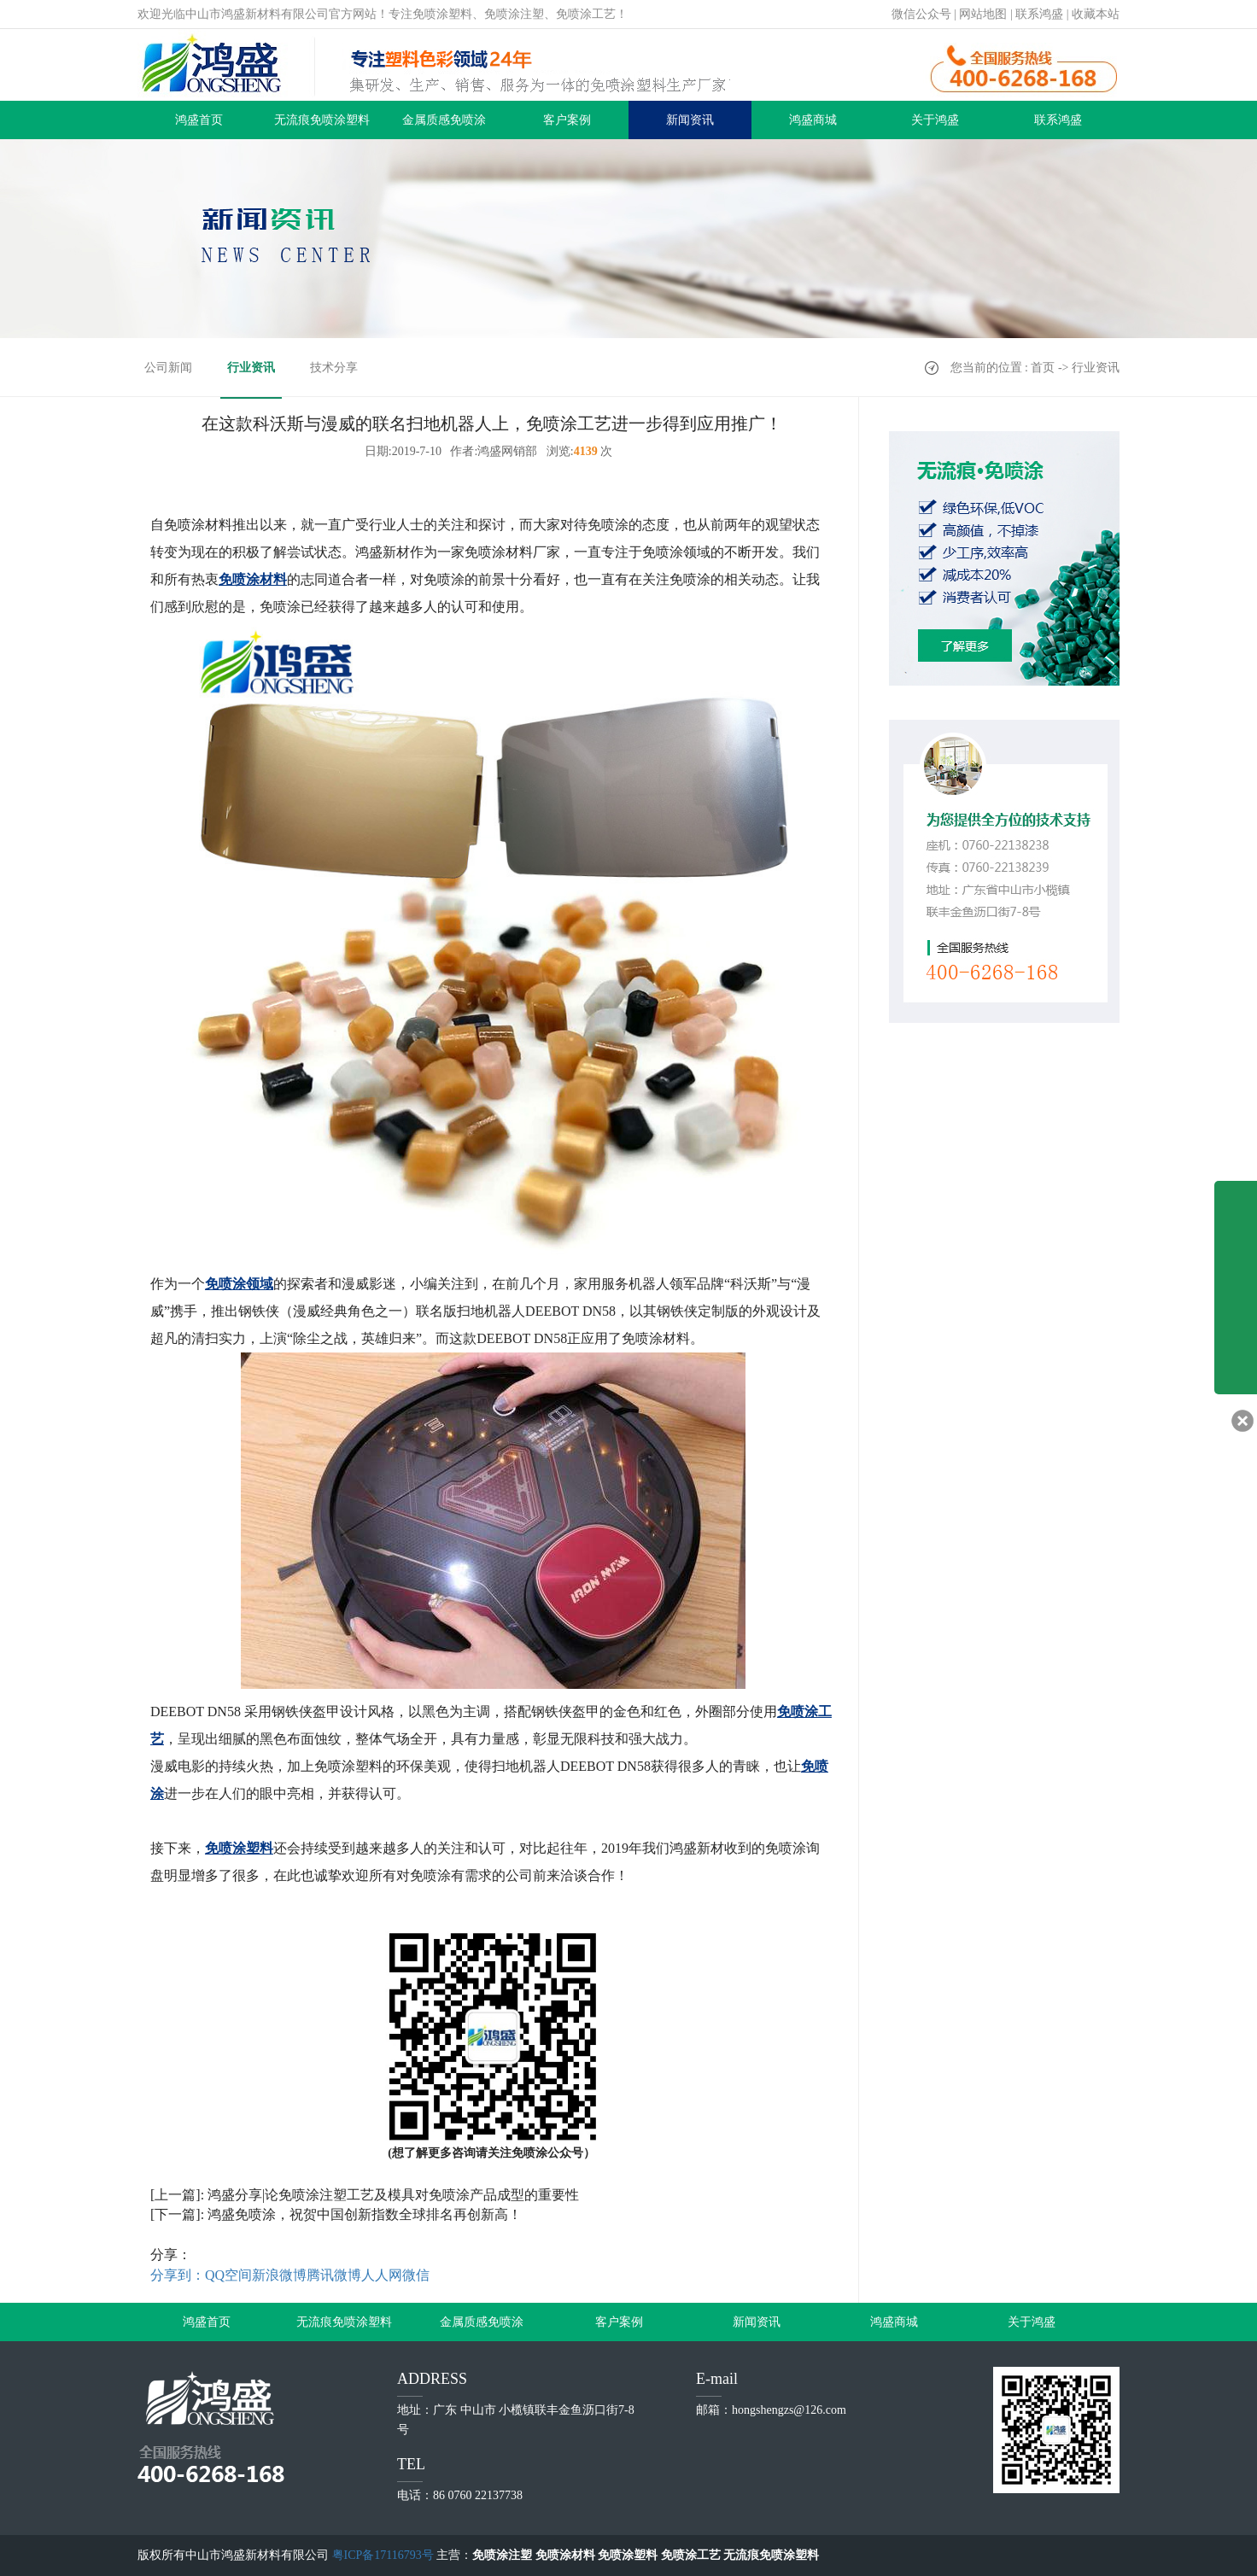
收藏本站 (1096, 14)
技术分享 (334, 367)
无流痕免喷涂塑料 (322, 120)
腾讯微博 (334, 2275)
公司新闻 (168, 367)
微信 (416, 2275)
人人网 (381, 2275)
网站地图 (983, 14)
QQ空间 (228, 2275)
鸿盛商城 (813, 120)
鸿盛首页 (199, 120)
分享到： (177, 2275)
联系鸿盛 (1039, 14)
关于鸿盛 (935, 120)
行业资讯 (251, 367)
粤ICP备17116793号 (383, 2555)
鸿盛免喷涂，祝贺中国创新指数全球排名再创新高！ (365, 2214)
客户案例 (567, 120)
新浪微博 (279, 2275)
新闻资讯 (690, 120)
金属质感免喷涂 (444, 120)
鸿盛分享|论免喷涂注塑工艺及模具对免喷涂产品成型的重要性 (393, 2195)
